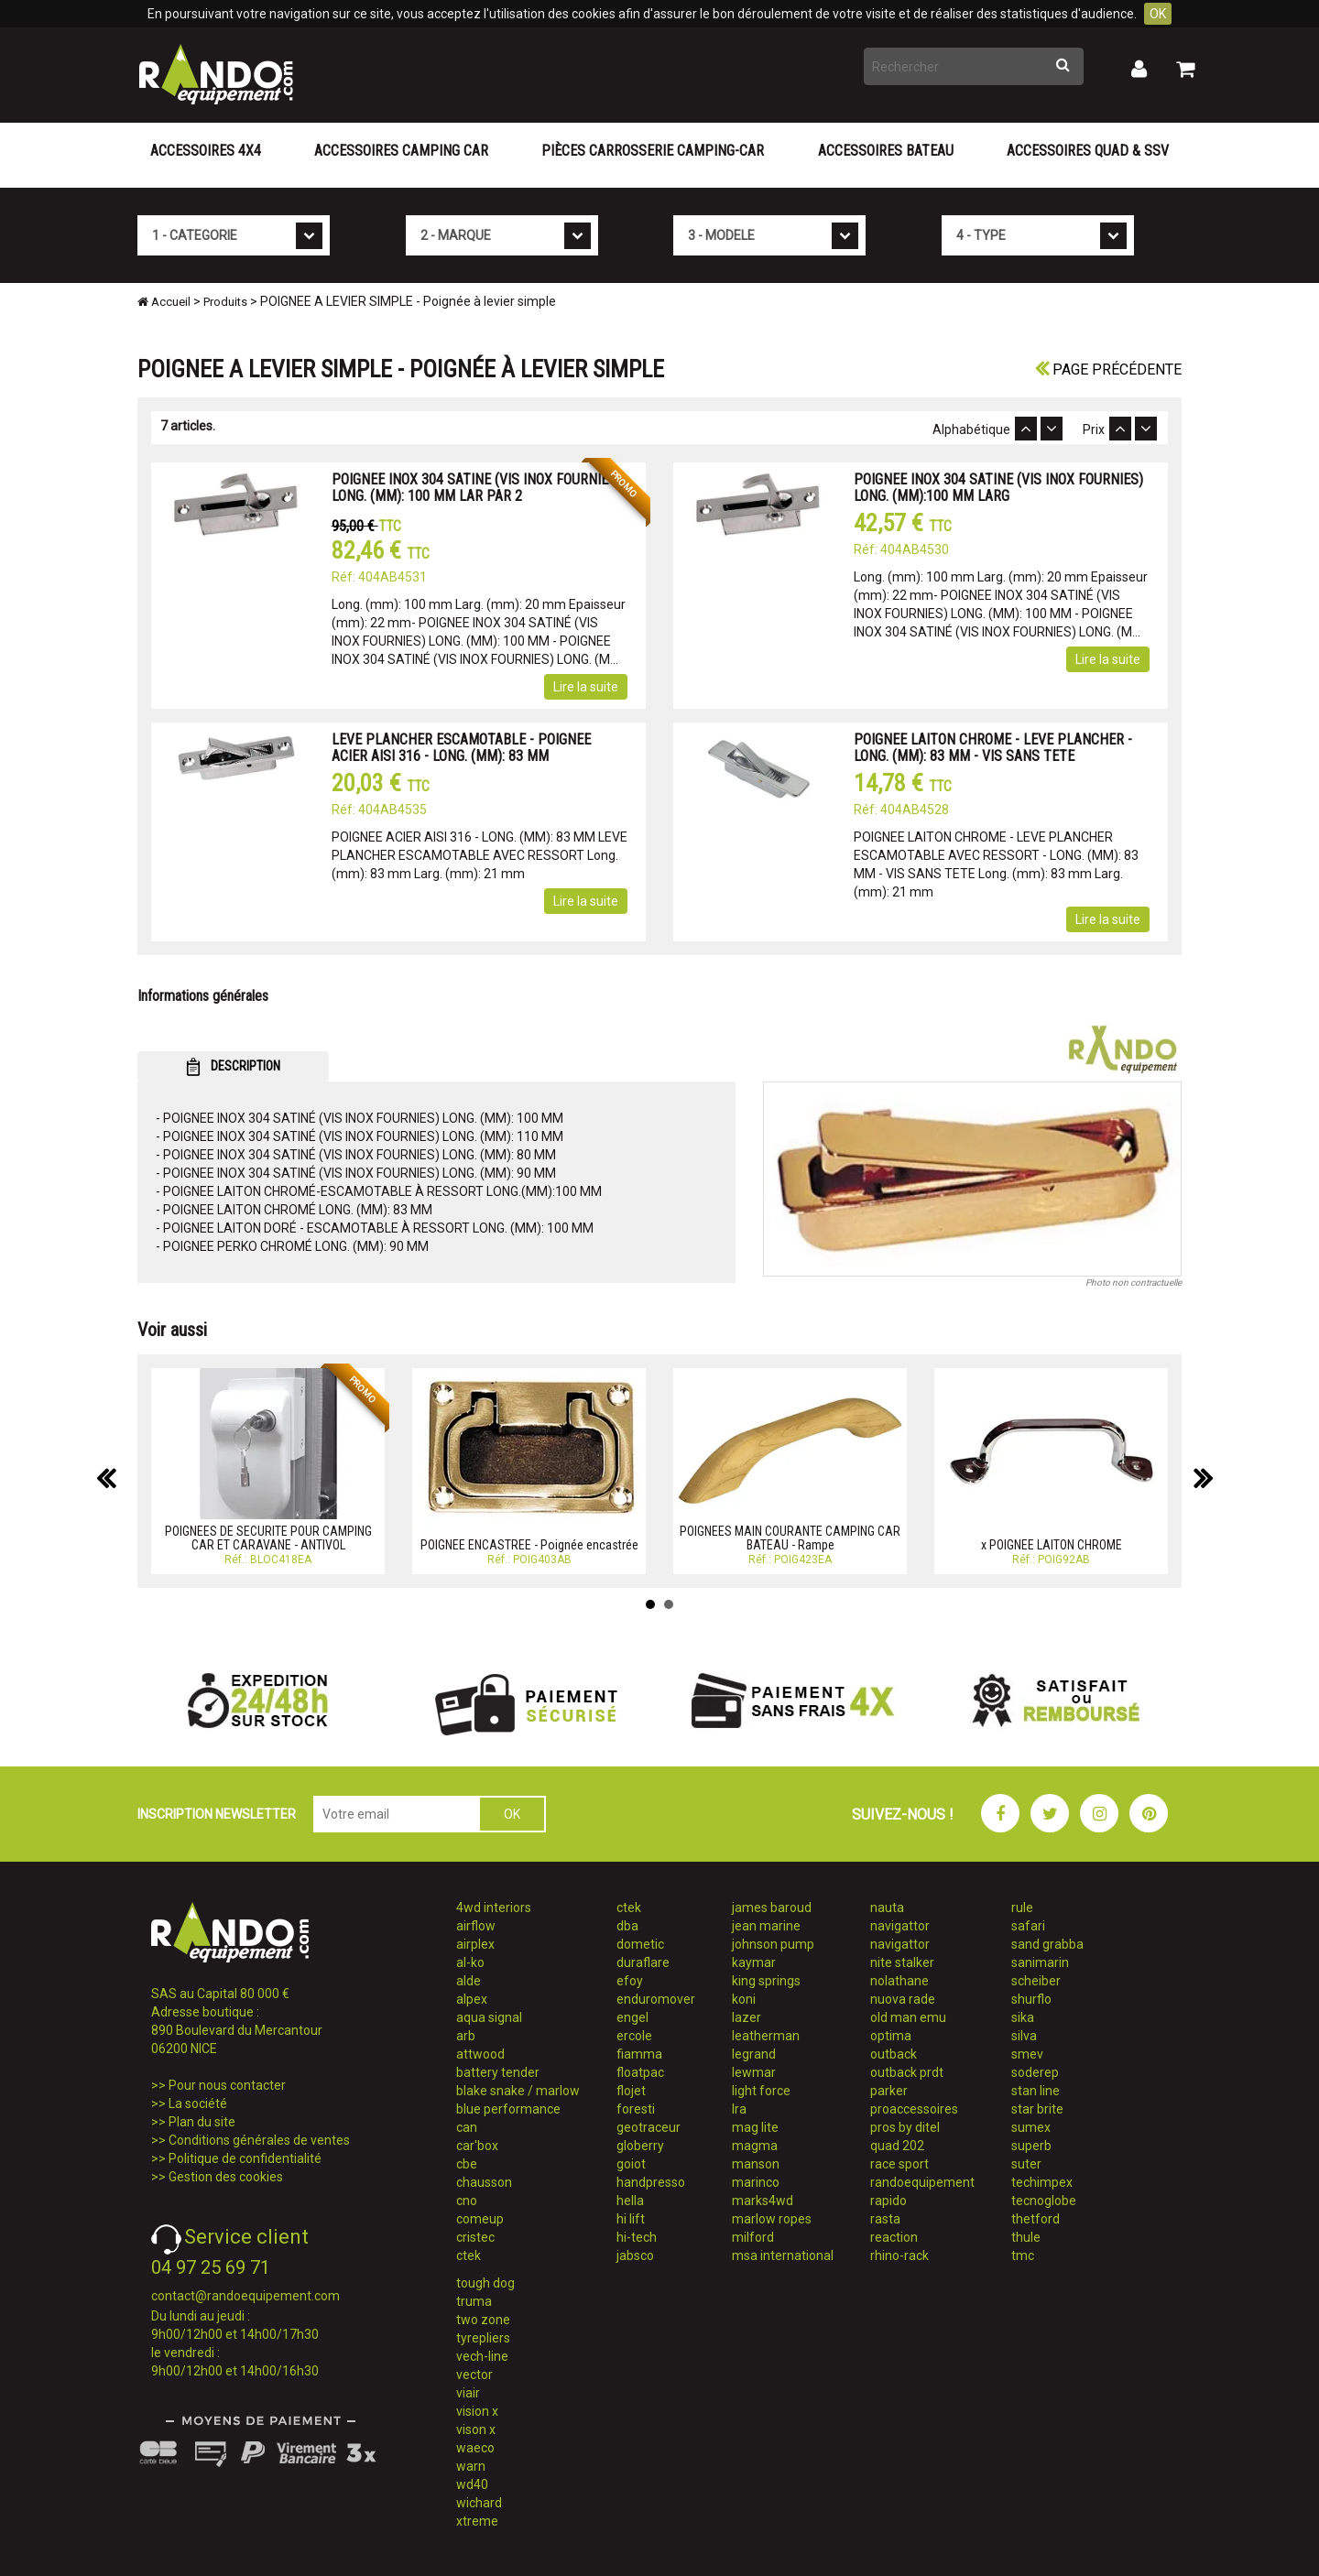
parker (889, 2090)
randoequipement (922, 2182)
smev (1027, 2054)
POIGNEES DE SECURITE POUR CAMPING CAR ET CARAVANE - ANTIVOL (268, 1538)
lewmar (754, 2072)
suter (1026, 2164)
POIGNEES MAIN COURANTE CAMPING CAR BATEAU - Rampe (790, 1538)
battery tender (498, 2072)
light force (761, 2090)
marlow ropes (772, 2219)
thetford (1035, 2219)
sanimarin (1040, 1962)
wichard (479, 2502)
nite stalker (902, 1962)
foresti (635, 2109)
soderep (1035, 2072)
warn (470, 2466)
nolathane (899, 1980)
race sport (899, 2164)
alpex (471, 1999)
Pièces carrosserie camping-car (652, 150)
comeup (480, 2219)
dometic (640, 1944)
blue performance (508, 2109)
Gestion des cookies (226, 2176)
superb (1031, 2145)
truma (474, 2301)
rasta (885, 2219)
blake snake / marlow (518, 2090)
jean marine (766, 1925)
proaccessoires (914, 2109)
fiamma (639, 2054)
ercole (634, 2035)
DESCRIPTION (233, 1067)
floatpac (640, 2072)
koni (744, 1999)
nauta (887, 1907)
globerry (640, 2145)
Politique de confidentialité (245, 2158)
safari (1028, 1925)
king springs (766, 1980)
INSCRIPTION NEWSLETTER (216, 1814)
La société (198, 2103)
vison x (476, 2429)
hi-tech (636, 2237)
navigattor (900, 1925)
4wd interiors (493, 1907)
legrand (754, 2054)
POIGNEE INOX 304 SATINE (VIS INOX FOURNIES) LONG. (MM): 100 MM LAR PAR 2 (476, 488)
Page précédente (1108, 369)
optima (890, 2035)
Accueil (164, 302)
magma (755, 2145)
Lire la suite (585, 686)
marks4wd (762, 2200)
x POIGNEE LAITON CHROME (1051, 1545)
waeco (475, 2447)
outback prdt (906, 2072)
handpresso (650, 2182)
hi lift (630, 2219)
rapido (888, 2200)
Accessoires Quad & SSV (1088, 150)
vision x (477, 2411)
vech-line (482, 2356)
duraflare (643, 1962)
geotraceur (648, 2127)
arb (465, 2035)
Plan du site (202, 2121)
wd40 (472, 2484)
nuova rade (902, 1999)
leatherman (766, 2035)
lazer (746, 2017)
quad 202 (897, 2145)
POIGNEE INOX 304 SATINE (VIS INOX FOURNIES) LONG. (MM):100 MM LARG (998, 488)
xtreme (477, 2521)
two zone (483, 2319)
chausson (484, 2182)
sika (1022, 2017)
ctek (468, 2255)
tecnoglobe (1043, 2200)
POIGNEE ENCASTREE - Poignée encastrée (529, 1545)
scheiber (1036, 1980)
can (466, 2127)
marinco (755, 2182)
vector (474, 2374)
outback (893, 2054)
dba (627, 1925)
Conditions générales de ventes (259, 2140)
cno (466, 2200)
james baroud (772, 1907)
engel (632, 2017)
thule (1026, 2237)
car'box (477, 2145)
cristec (475, 2237)
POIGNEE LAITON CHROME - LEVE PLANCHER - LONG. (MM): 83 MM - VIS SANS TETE (993, 748)
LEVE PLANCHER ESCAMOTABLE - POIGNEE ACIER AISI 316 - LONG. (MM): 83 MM (461, 748)
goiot (631, 2164)
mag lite (755, 2127)
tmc (1022, 2255)
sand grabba (1047, 1944)
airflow (476, 1925)
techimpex (1042, 2182)
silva (1024, 2035)
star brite (1037, 2109)
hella (630, 2200)
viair (468, 2393)
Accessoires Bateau (886, 150)
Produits (225, 302)
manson (755, 2164)
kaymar (754, 1962)
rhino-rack (899, 2255)
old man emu (908, 2017)
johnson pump (773, 1944)
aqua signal (489, 2017)
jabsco (635, 2255)
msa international (783, 2255)
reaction (894, 2237)
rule (1022, 1907)
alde (468, 1980)
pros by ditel (905, 2127)
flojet (631, 2090)
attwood (480, 2054)
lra (739, 2109)
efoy (629, 1980)
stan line (1035, 2090)
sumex (1031, 2127)
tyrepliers (483, 2338)
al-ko (470, 1962)
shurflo (1031, 1999)
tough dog (485, 2283)
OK (1158, 13)
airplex (475, 1944)
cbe (466, 2164)
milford (753, 2237)
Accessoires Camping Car (401, 150)
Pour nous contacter (227, 2085)
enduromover (655, 1999)
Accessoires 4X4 (205, 150)
